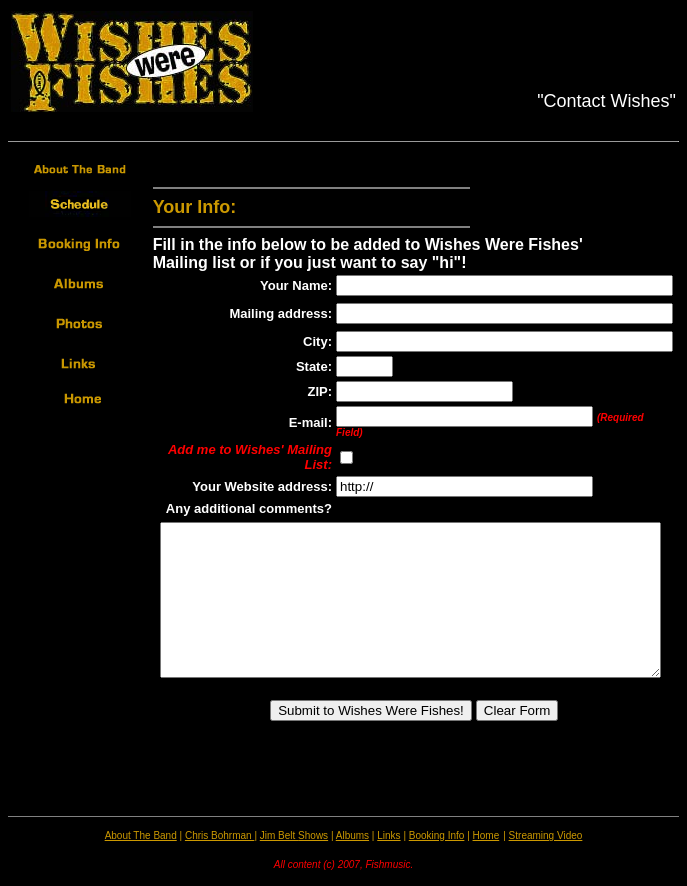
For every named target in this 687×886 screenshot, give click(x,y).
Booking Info (437, 835)
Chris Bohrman (219, 835)
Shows (313, 835)
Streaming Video (546, 835)
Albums (352, 835)
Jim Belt (279, 835)
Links (388, 835)
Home (486, 835)
